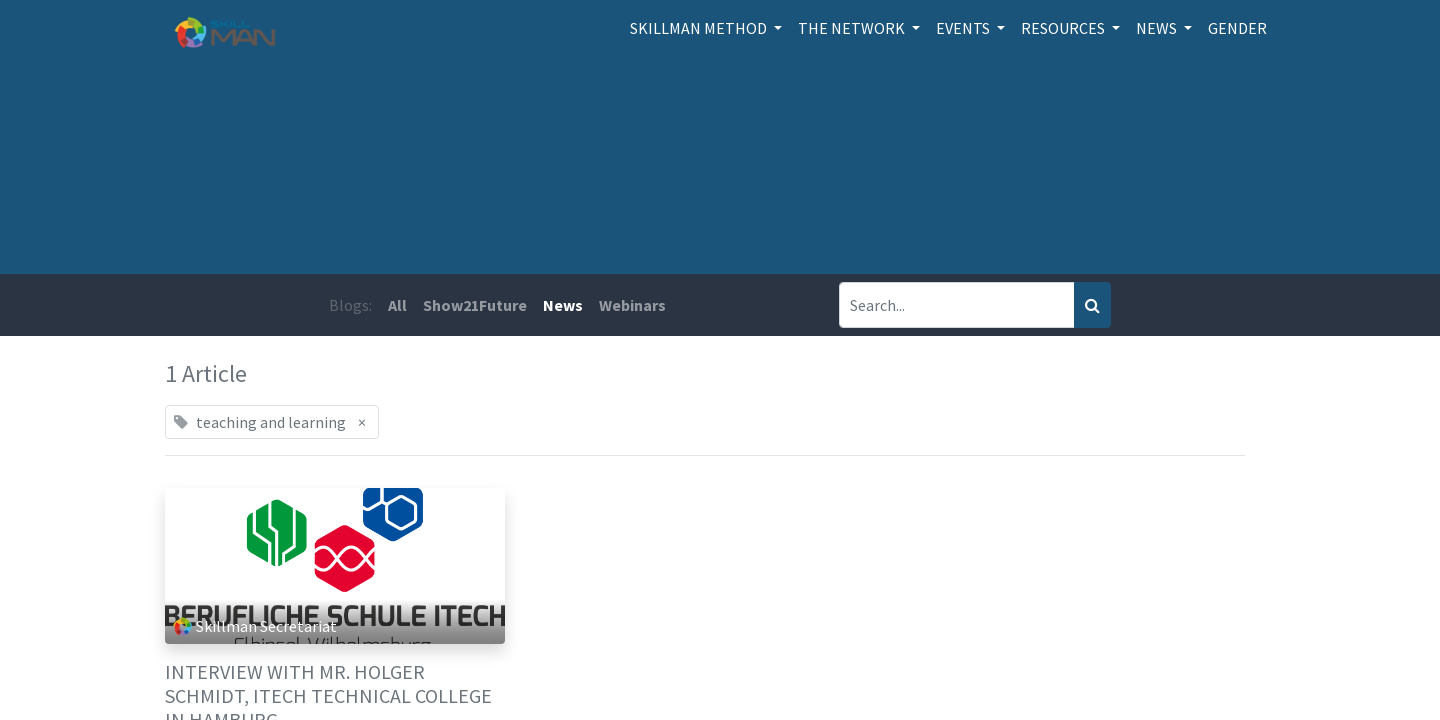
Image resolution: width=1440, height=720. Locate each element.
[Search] (1092, 305)
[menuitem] (1237, 28)
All (397, 305)
